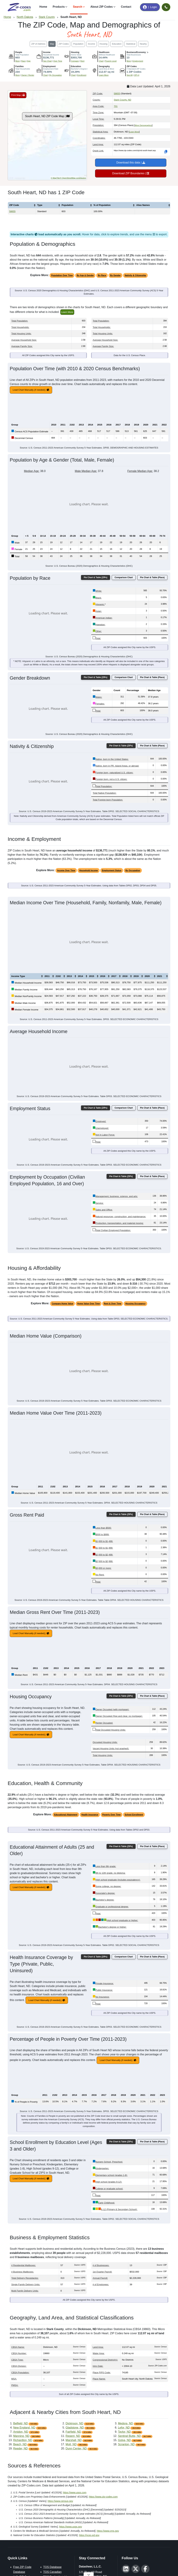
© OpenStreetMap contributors (73, 178)
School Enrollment (134, 1738)
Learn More (134, 132)
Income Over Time (66, 855)
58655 (117, 93)
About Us (49, 2510)
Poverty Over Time (111, 1738)
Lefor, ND (124, 2351)
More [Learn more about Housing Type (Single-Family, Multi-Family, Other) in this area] (17, 75)
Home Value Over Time (88, 1254)
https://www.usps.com (74, 2416)
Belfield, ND (20, 2347)
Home (43, 6)
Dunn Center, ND (76, 2372)
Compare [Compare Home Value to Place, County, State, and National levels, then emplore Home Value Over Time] (75, 61)
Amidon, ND (20, 2355)
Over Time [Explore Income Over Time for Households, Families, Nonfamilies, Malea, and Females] (57, 61)
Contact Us (50, 2505)
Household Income (88, 855)
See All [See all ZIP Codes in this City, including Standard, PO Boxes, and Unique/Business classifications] (129, 75)
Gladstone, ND (75, 2351)
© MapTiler (55, 178)
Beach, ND (20, 2368)
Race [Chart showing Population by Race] (23, 61)
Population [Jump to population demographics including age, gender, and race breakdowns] (78, 44)
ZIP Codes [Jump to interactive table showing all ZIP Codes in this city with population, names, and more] (64, 44)
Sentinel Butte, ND (129, 2359)
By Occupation (132, 855)
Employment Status (111, 855)
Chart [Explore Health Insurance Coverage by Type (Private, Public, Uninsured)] (101, 61)
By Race (102, 275)
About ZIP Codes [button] (101, 6)
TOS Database (52, 2491)
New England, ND (24, 2351)
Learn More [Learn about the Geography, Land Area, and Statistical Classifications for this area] (103, 75)
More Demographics (143, 125)
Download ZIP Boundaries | (130, 173)
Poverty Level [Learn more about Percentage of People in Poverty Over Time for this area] (111, 61)
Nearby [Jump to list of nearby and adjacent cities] (143, 44)
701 (116, 106)
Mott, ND (71, 2368)
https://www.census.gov (60, 2424)
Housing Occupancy (135, 1254)
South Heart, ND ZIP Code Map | (47, 116)
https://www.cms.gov (108, 2454)
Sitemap (149, 2546)
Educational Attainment (65, 1738)
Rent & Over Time (112, 1254)
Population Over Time (62, 275)
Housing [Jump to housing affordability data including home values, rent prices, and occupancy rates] (103, 44)
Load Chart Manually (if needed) (29, 390)
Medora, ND (125, 2347)
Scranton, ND (126, 2368)
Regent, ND (73, 2359)
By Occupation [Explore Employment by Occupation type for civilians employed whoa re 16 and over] (55, 75)
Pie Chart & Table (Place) (152, 564)
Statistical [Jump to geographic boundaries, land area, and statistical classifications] (130, 44)
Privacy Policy (52, 2515)
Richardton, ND (22, 2364)
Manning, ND (21, 2359)
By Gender (115, 275)
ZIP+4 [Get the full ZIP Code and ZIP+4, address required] (136, 75)
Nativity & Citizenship (135, 275)
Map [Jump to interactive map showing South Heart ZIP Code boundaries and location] (52, 44)
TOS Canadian (52, 2495)
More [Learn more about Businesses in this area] (129, 61)
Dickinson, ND (74, 2347)
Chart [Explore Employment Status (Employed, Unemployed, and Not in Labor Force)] (45, 75)
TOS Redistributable (55, 2500)
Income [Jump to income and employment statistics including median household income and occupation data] (91, 44)
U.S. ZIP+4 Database (26, 2520)
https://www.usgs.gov (70, 2450)
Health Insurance (89, 1738)
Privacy (134, 2546)
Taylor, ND (124, 2355)
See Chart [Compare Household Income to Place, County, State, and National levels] (47, 61)
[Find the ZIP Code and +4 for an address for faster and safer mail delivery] (38, 44)
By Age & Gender (85, 275)
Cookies (165, 2546)
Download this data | (130, 162)
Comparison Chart (124, 564)
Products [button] (59, 6)
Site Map (48, 2520)
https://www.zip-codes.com (103, 2420)
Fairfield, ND (73, 2355)
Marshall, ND (74, 2364)
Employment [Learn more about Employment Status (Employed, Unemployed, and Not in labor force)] (137, 61)
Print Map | (18, 95)
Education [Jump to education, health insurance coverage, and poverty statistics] (117, 44)
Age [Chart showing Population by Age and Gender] (29, 61)
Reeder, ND (20, 2372)
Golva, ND (124, 2364)
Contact (126, 6)
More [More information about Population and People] (17, 61)
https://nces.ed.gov (89, 2459)
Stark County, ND (122, 99)
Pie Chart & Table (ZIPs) (95, 564)
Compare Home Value (62, 1254)
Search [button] (77, 6)
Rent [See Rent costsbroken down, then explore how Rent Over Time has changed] (82, 61)
